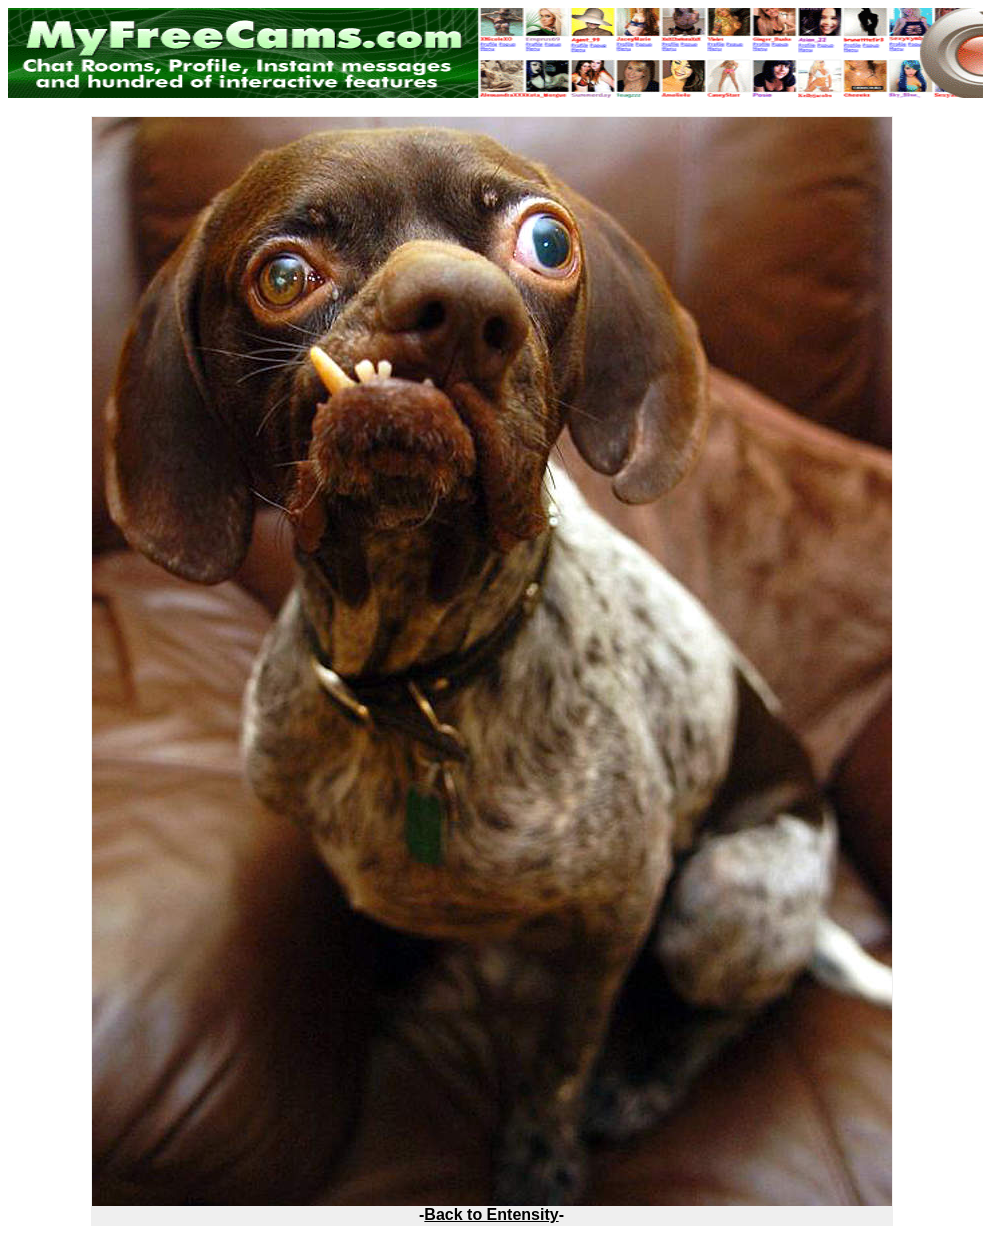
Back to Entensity (491, 1214)
